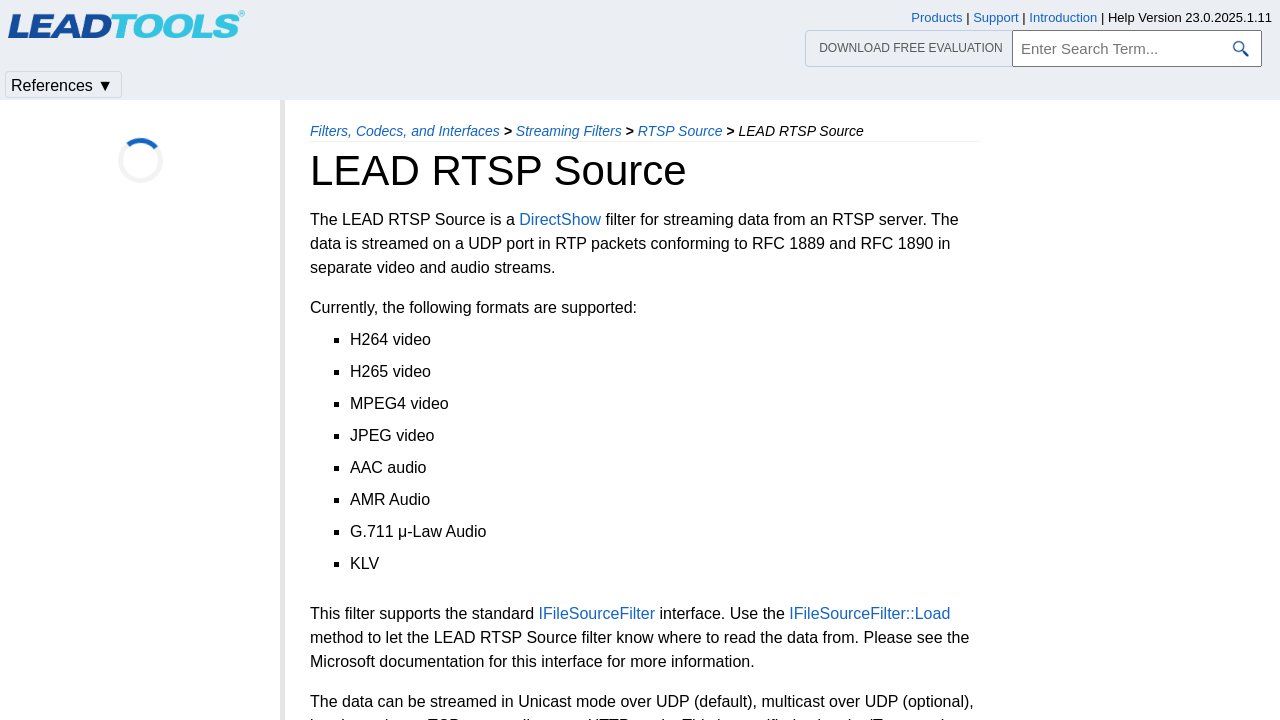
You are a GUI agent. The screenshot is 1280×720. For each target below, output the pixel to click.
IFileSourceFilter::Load (869, 613)
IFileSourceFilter (597, 613)
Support (996, 17)
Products (936, 17)
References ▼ (62, 85)
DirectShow (560, 219)
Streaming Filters (569, 131)
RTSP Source (680, 131)
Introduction (1063, 17)
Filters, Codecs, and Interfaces (405, 131)
